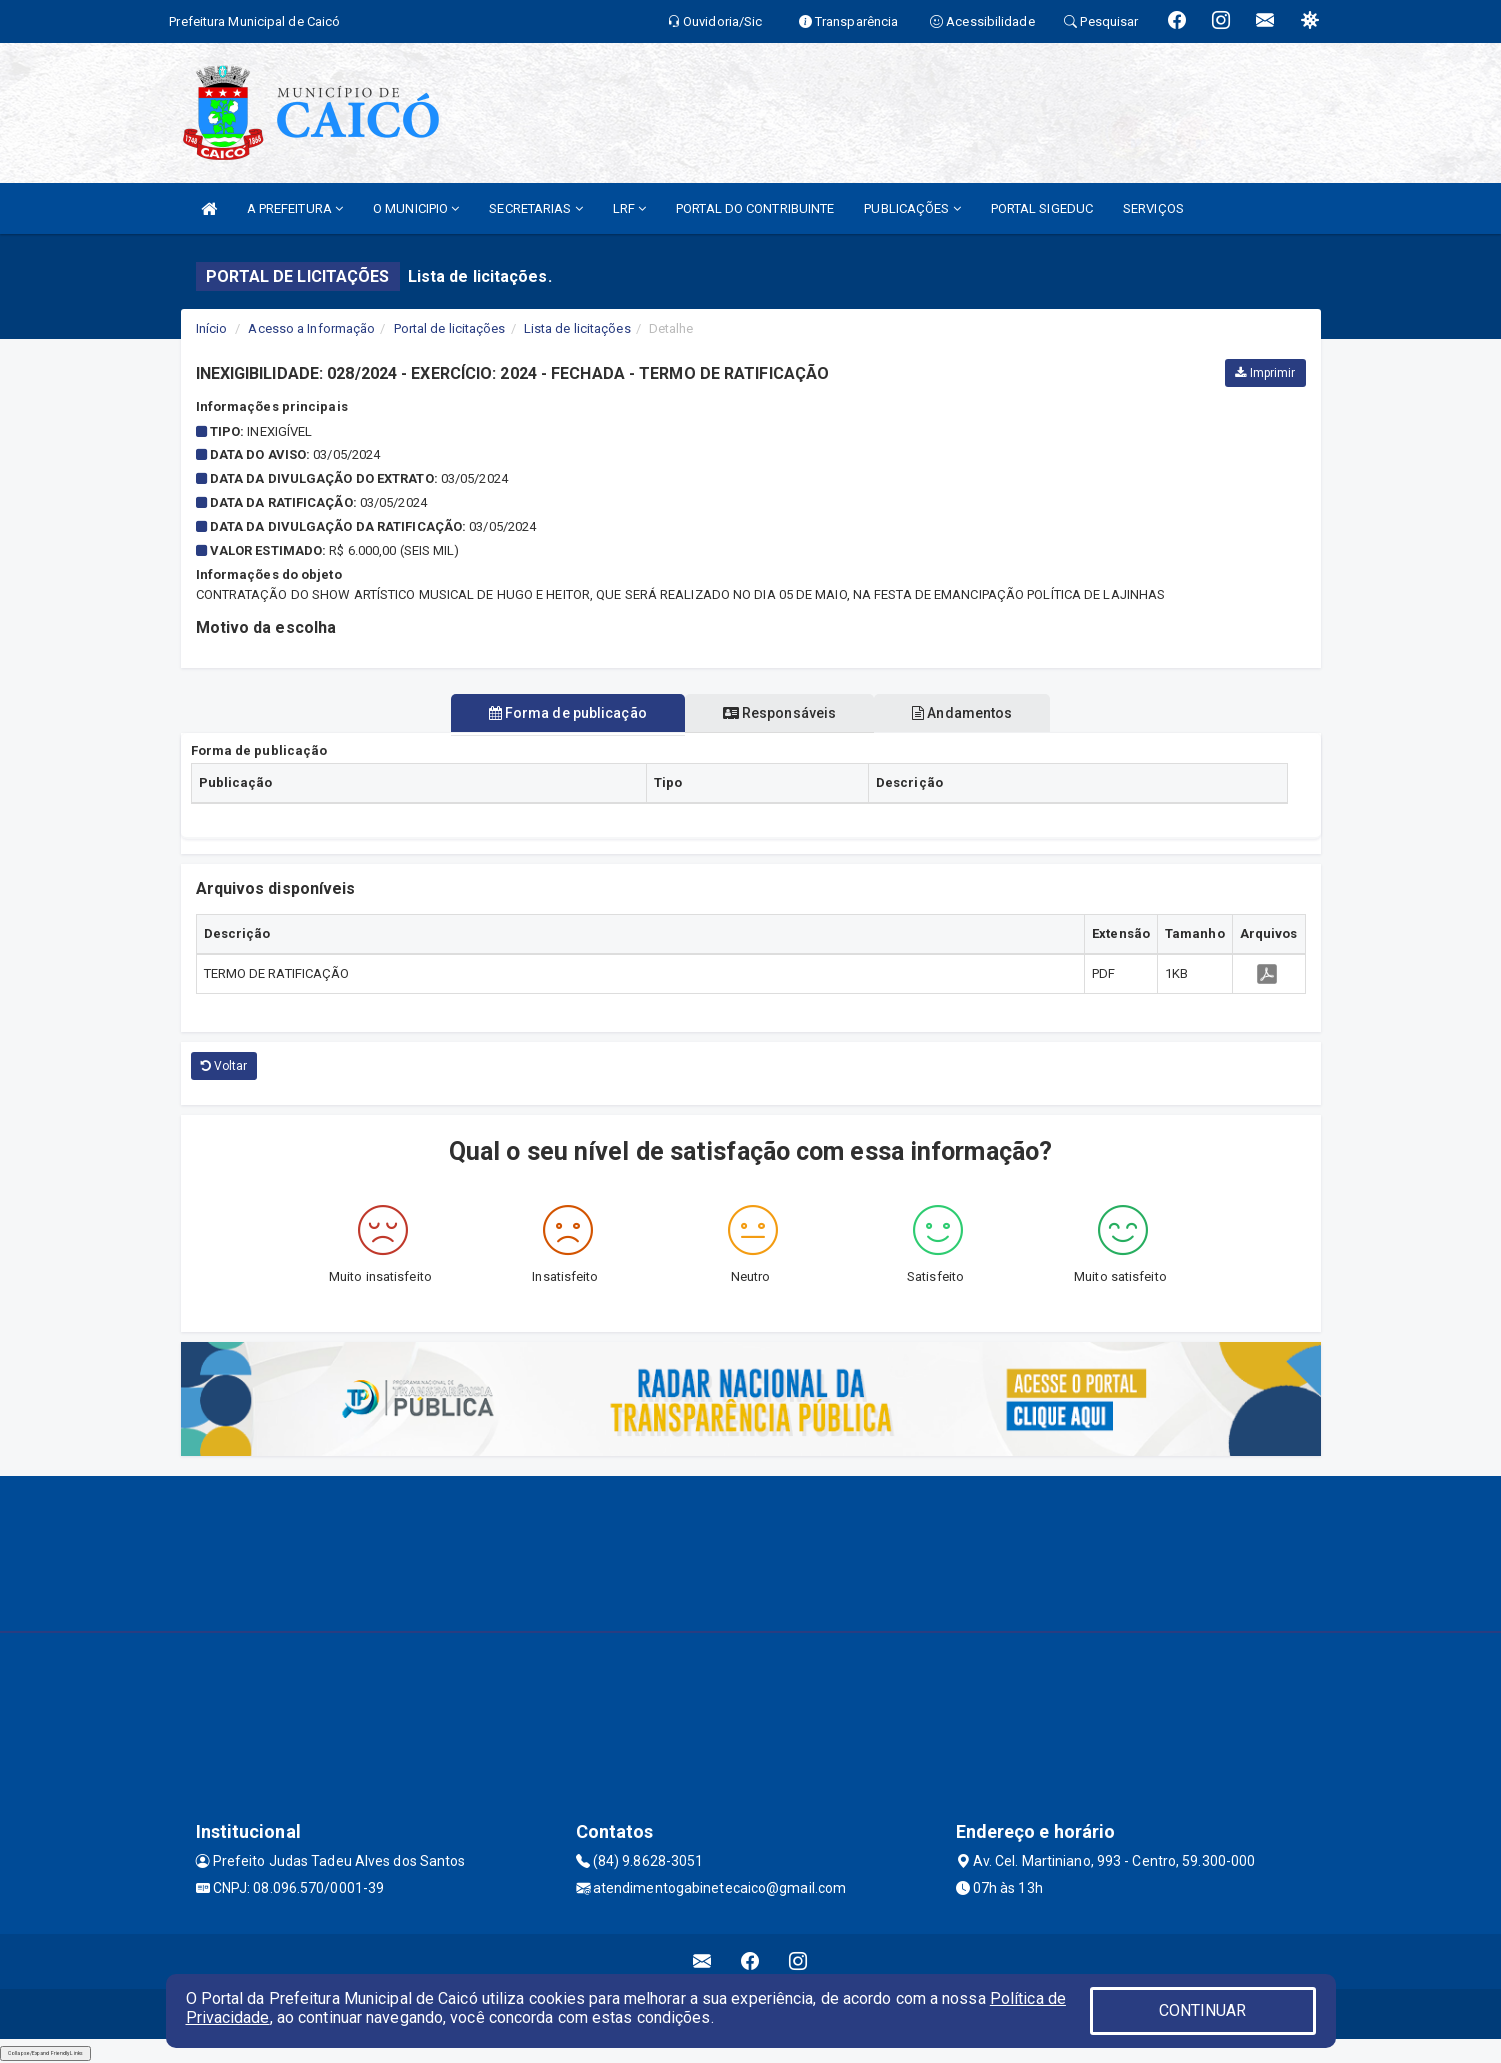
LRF (630, 208)
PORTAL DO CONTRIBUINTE (755, 208)
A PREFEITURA (295, 208)
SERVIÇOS (1153, 208)
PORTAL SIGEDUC (1042, 208)
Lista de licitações (577, 328)
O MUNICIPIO (416, 208)
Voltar (224, 1066)
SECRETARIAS (535, 208)
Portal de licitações (450, 328)
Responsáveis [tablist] (779, 713)
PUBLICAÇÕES (912, 208)
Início (212, 328)
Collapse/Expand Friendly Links (45, 2053)
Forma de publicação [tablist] (560, 713)
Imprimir (1265, 373)
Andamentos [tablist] (970, 713)
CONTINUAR (1203, 2010)
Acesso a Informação (311, 328)
